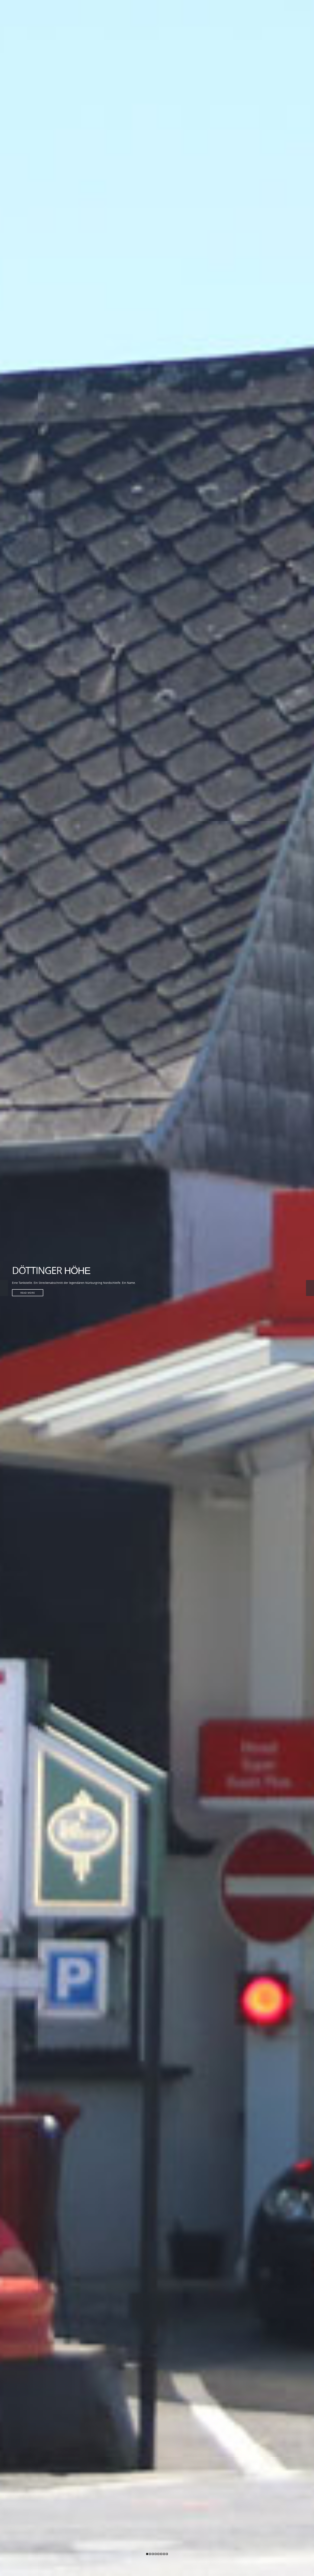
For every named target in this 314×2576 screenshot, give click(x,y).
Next (310, 1288)
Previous (4, 1288)
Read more (27, 1292)
